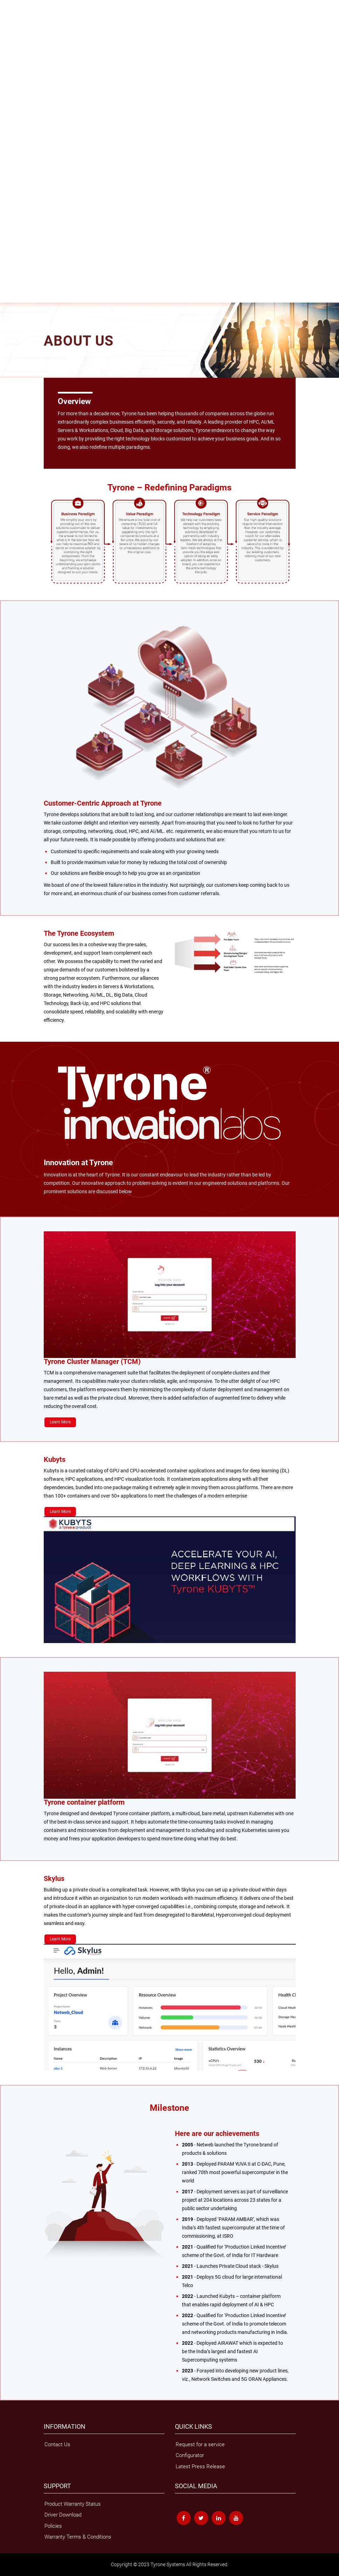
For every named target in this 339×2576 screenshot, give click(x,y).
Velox (208, 25)
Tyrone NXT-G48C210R (70, 111)
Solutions (10, 126)
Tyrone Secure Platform (119, 40)
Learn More (60, 1422)
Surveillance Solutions (62, 97)
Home (7, 4)
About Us (10, 234)
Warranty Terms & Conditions (29, 263)
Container (120, 140)
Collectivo (165, 25)
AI (3, 47)
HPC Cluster (12, 83)
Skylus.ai (10, 54)
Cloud (54, 140)
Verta (148, 25)
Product (8, 11)
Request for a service (200, 2444)
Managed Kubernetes (22, 219)
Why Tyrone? (13, 241)
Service (8, 169)
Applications (13, 133)
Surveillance (167, 140)
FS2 (113, 25)
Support (8, 256)
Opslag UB (11, 25)
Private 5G (142, 140)
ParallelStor (188, 25)
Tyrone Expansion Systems (27, 119)
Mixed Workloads (18, 140)
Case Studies (14, 162)
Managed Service (18, 191)
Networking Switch (19, 104)
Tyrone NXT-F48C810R (23, 111)
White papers (14, 155)
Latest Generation (18, 40)
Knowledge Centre (19, 147)
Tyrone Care (12, 292)
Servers (8, 32)
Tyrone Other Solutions (23, 90)
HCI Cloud (10, 61)
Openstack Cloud (18, 212)
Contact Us (11, 299)
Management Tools (144, 83)
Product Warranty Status (72, 2504)
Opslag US (130, 25)
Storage (8, 18)
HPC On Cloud (14, 205)
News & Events (15, 248)
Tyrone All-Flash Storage (83, 25)
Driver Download (17, 277)
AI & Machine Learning (23, 226)
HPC (5, 76)
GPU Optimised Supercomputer (58, 83)
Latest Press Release (200, 2466)
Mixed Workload (107, 83)
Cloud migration (16, 198)
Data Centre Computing (85, 140)
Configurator (190, 2455)
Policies (8, 284)
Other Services (15, 183)
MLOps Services (17, 176)
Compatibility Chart (19, 270)
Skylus (7, 68)
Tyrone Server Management (65, 40)
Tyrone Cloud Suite (19, 97)
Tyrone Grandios (40, 25)
